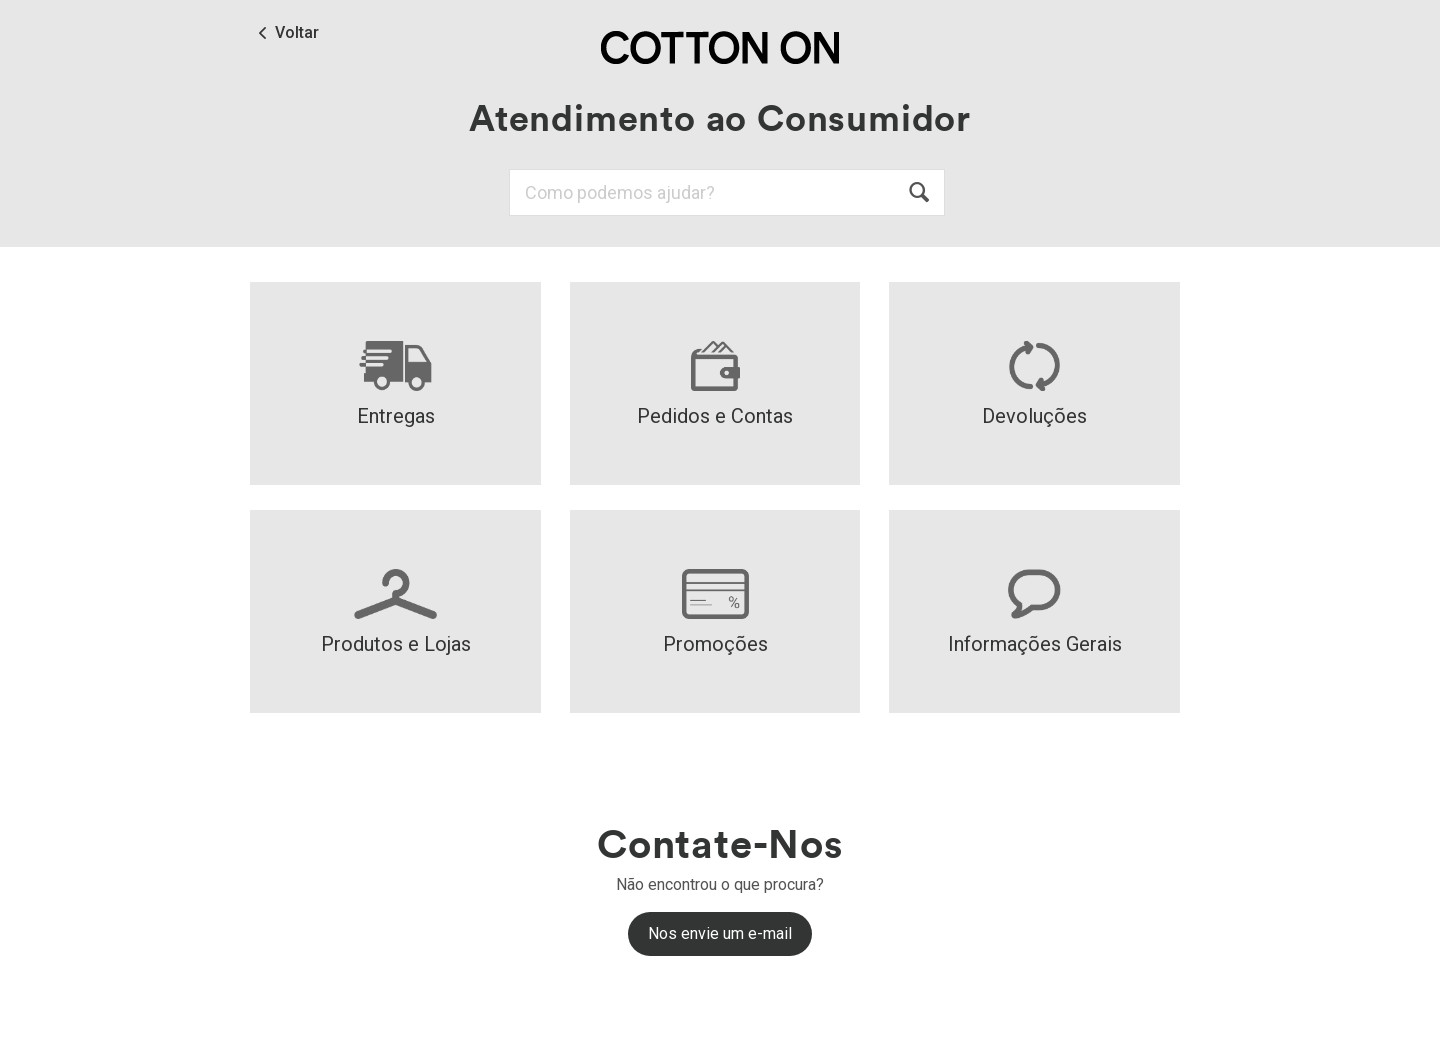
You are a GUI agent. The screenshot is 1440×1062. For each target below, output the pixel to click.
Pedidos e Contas (715, 384)
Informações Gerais (1035, 612)
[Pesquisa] (727, 192)
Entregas (396, 384)
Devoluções (1034, 384)
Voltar (297, 33)
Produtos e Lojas (396, 612)
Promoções (715, 612)
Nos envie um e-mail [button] (720, 933)
